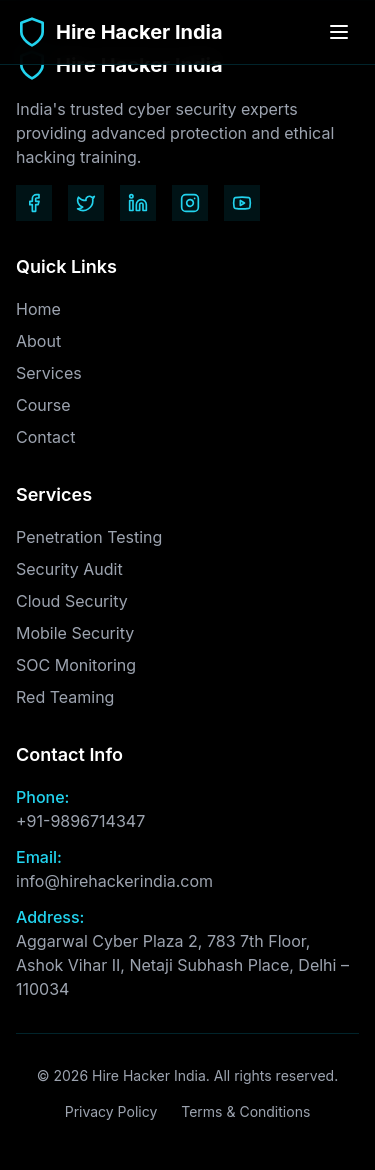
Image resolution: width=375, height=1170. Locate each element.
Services (49, 373)
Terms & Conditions (245, 1111)
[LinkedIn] (138, 203)
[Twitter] (86, 203)
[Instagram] (190, 203)
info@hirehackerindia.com (114, 881)
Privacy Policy (111, 1111)
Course (43, 405)
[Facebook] (34, 203)
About (38, 341)
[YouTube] (242, 203)
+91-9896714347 (80, 821)
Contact (45, 437)
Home (38, 309)
